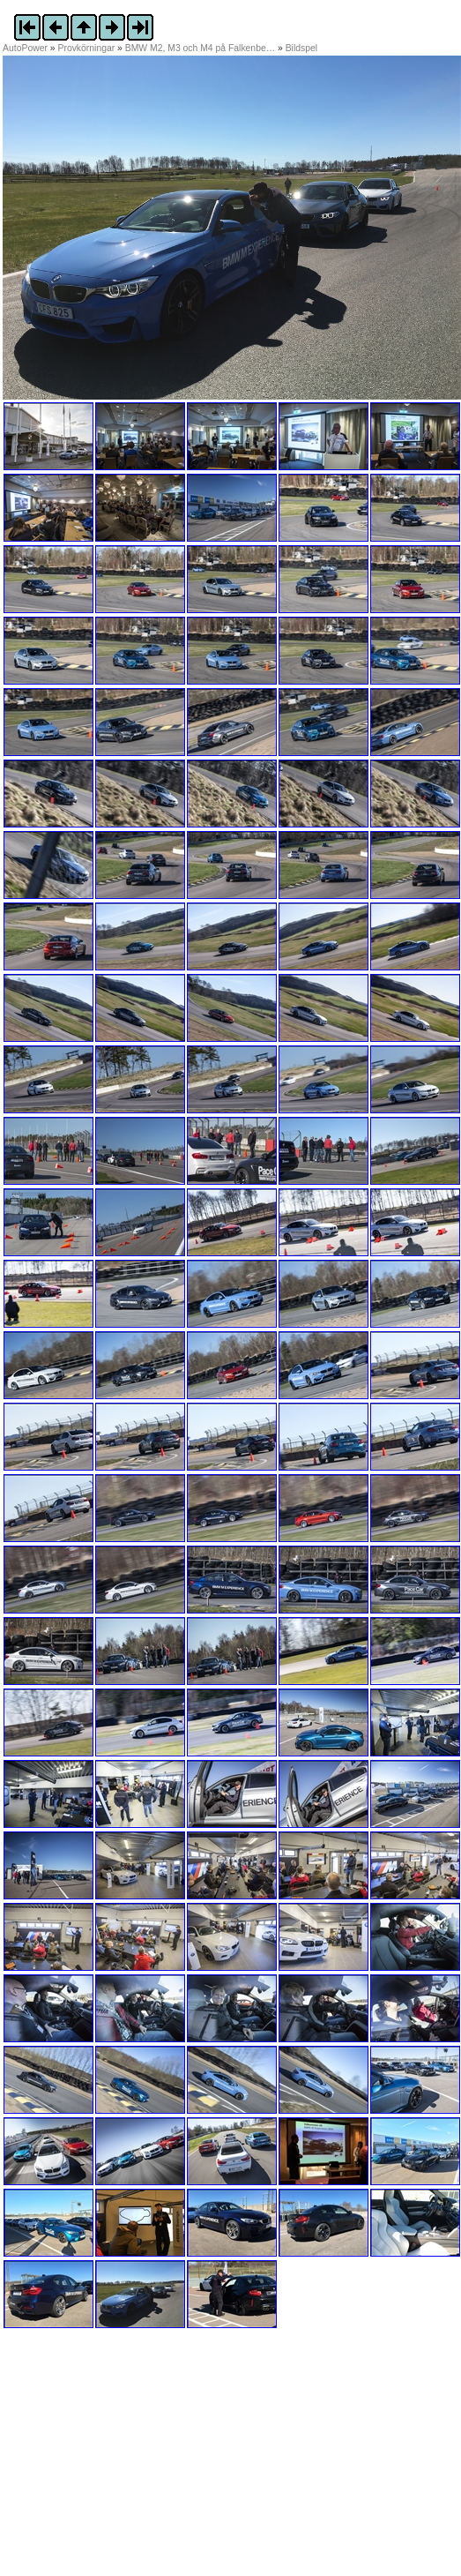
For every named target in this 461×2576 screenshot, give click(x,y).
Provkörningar (86, 48)
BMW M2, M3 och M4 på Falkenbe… (200, 48)
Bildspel (301, 48)
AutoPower (25, 48)
